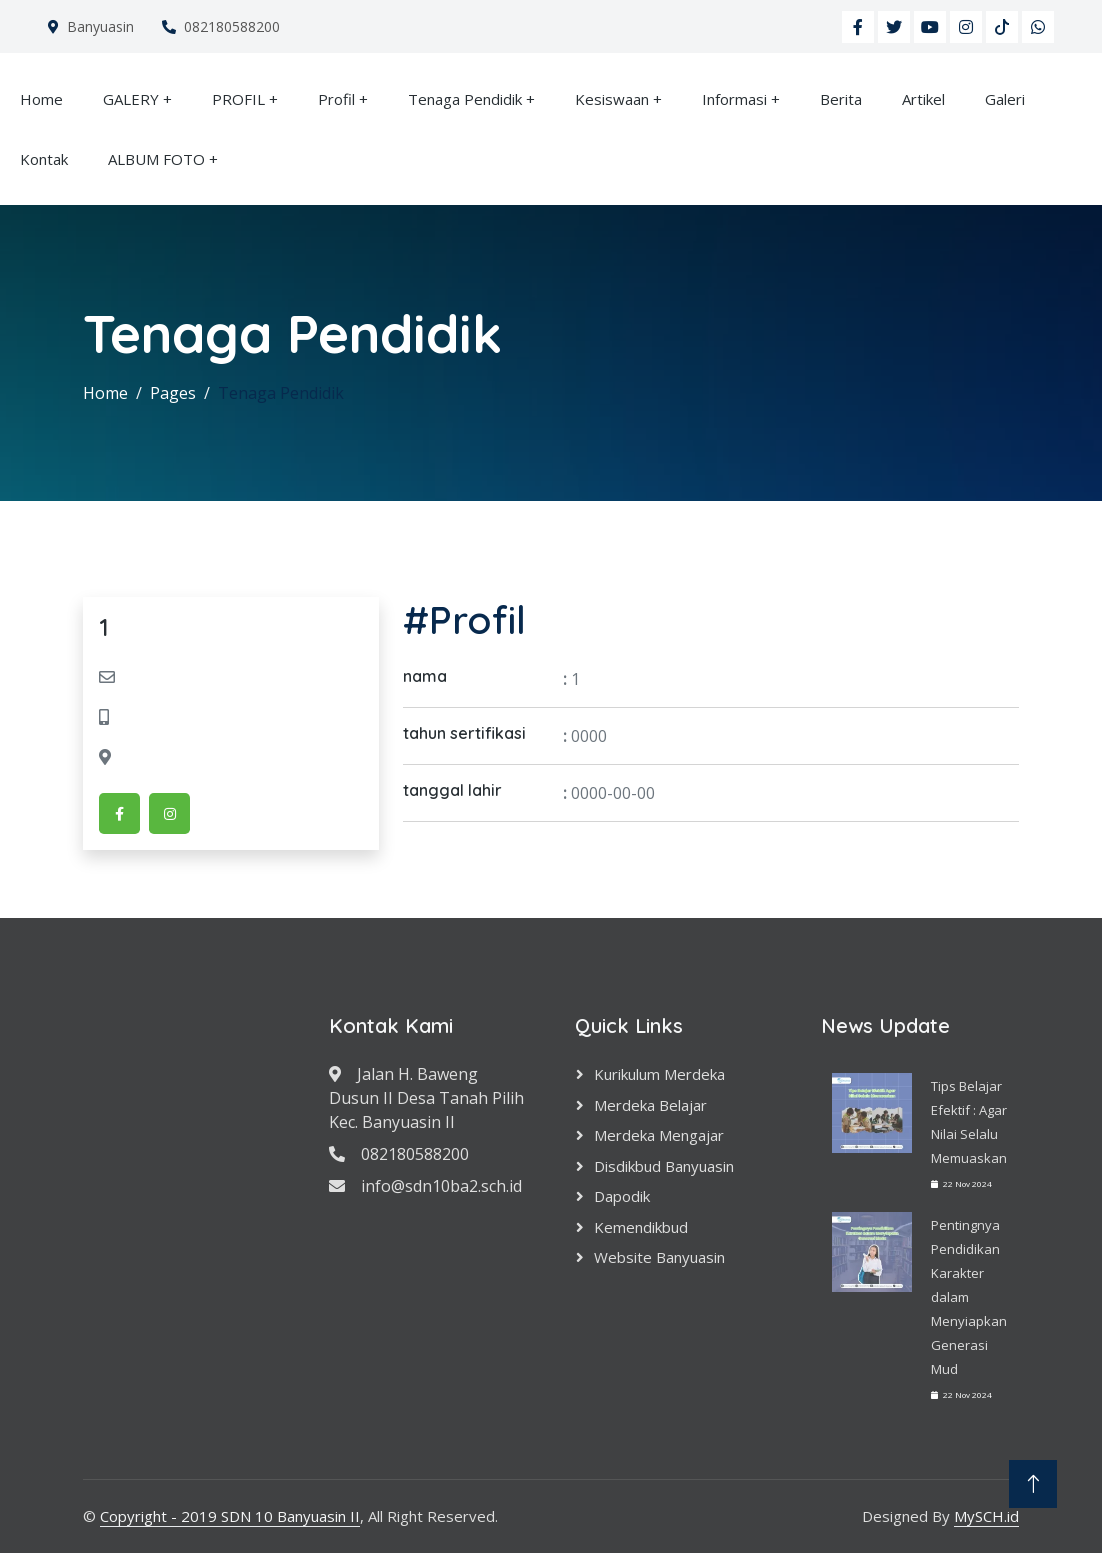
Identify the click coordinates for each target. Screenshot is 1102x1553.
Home (41, 99)
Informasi (734, 99)
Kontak (44, 159)
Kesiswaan (612, 99)
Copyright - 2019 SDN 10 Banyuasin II (230, 1516)
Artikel (923, 99)
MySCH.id (986, 1516)
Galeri (1005, 99)
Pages (173, 393)
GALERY (131, 99)
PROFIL (238, 99)
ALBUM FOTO (156, 159)
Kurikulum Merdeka (659, 1074)
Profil (336, 99)
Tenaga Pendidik (465, 99)
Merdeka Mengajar (659, 1135)
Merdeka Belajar (650, 1105)
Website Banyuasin (659, 1257)
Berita (841, 99)
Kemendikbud (641, 1227)
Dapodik (622, 1196)
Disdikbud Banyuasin (664, 1166)
